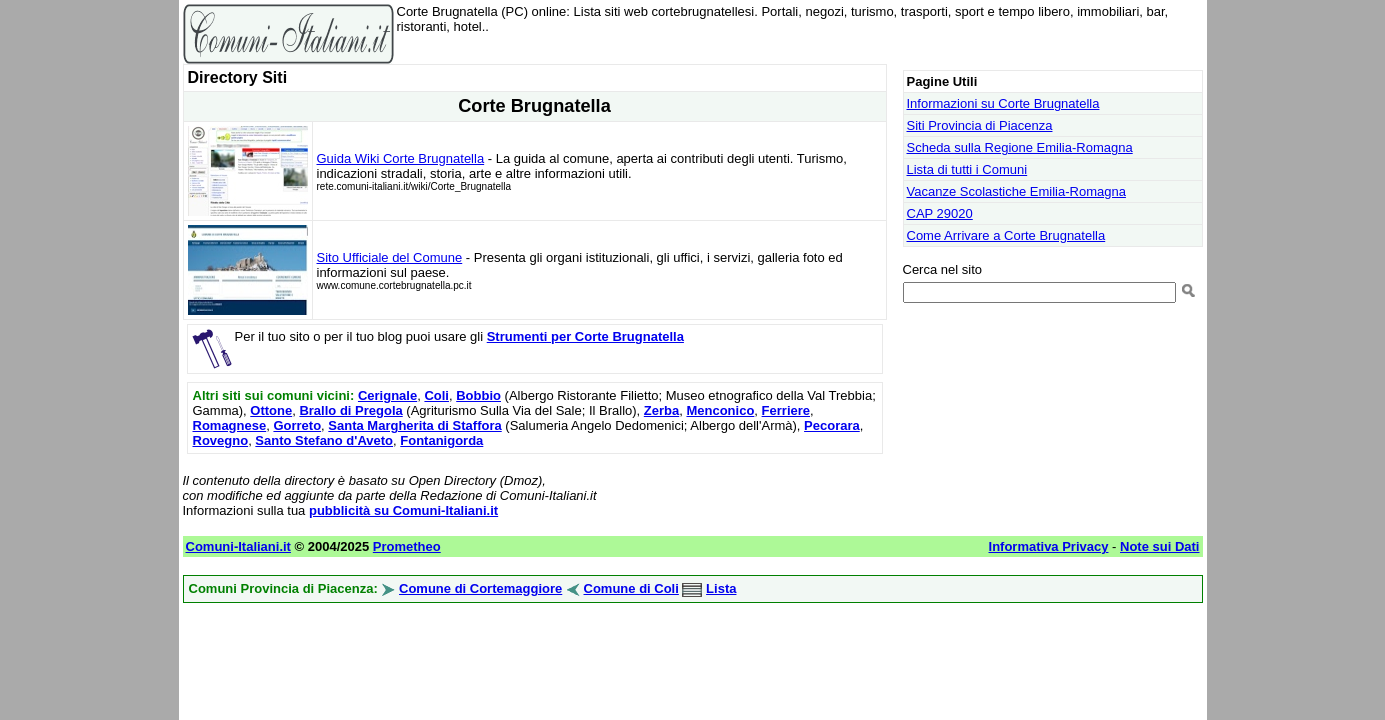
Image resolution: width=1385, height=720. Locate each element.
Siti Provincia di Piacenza (980, 125)
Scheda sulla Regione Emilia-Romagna (1020, 147)
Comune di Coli (631, 588)
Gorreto (297, 425)
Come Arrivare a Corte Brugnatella (1006, 235)
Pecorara (832, 425)
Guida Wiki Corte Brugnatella (401, 158)
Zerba (661, 410)
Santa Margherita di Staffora (414, 425)
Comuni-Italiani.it (238, 546)
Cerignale (387, 395)
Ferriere (786, 410)
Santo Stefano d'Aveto (324, 440)
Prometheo (407, 546)
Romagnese (230, 425)
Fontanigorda (441, 440)
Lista (721, 588)
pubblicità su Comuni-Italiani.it (403, 510)
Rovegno (221, 440)
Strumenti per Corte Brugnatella (585, 336)
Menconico (720, 410)
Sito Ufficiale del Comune (390, 257)
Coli (436, 395)
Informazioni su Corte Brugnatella (1003, 103)
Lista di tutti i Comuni (967, 169)
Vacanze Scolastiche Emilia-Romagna (1016, 191)
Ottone (271, 410)
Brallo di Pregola (350, 410)
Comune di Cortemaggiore (480, 588)
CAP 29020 (940, 213)
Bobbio (478, 395)
